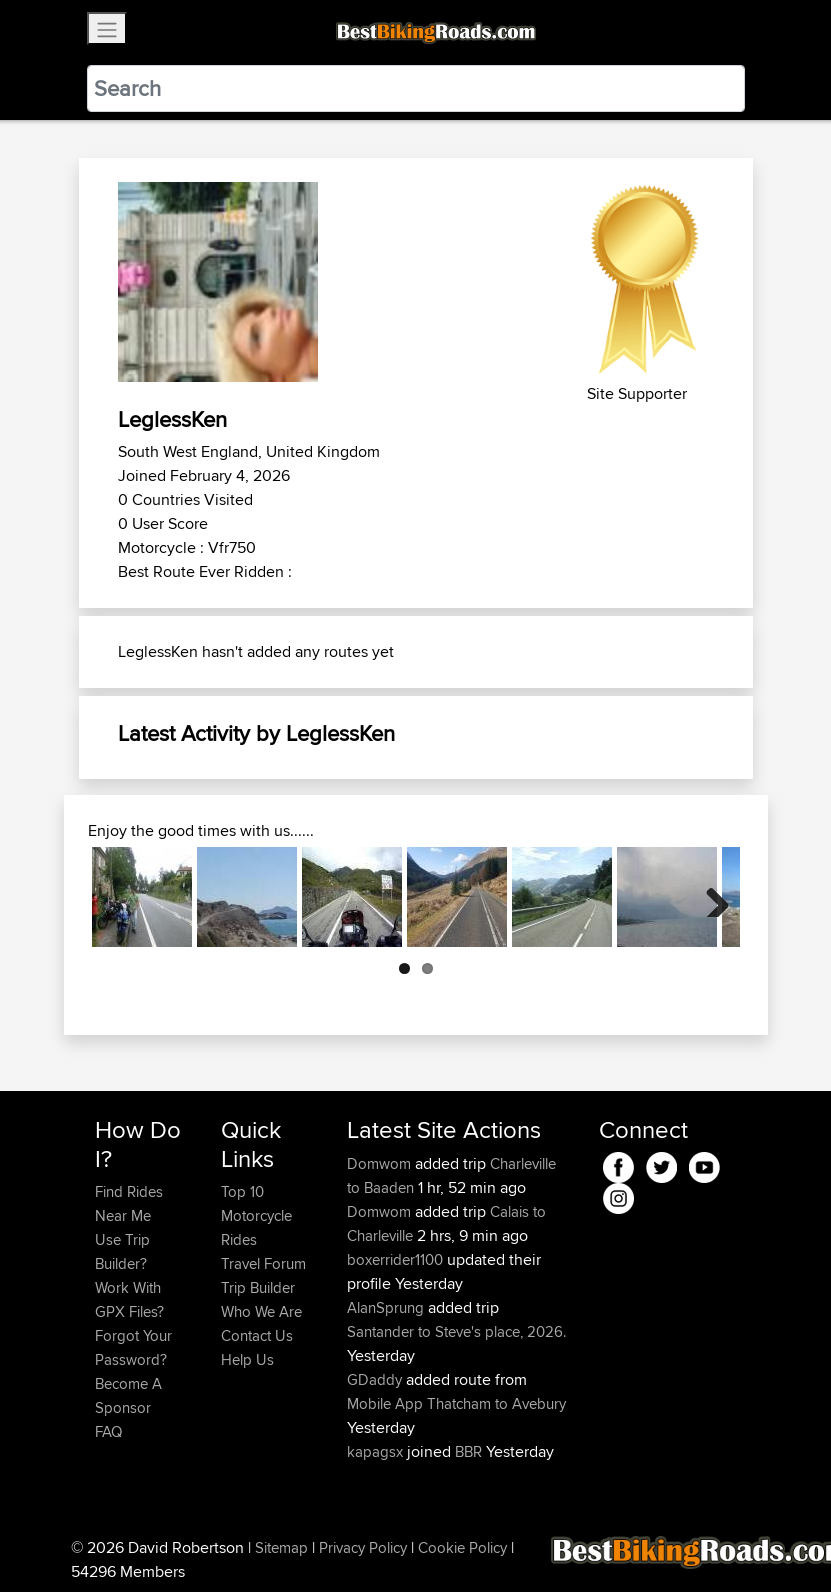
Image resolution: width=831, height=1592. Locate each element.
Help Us (247, 1359)
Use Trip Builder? (122, 1251)
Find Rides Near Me (129, 1203)
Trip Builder (258, 1287)
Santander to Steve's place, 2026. (456, 1331)
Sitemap (281, 1547)
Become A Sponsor (128, 1395)
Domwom (381, 1163)
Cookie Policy (462, 1547)
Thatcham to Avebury (496, 1403)
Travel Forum (263, 1263)
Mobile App (385, 1403)
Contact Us (257, 1335)
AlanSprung (387, 1307)
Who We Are (261, 1311)
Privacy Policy (363, 1547)
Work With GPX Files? (129, 1299)
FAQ (108, 1431)
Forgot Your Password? (133, 1347)
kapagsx (377, 1451)
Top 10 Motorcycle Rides (256, 1215)
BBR (468, 1451)
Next (710, 897)
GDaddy (376, 1379)
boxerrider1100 (397, 1259)
